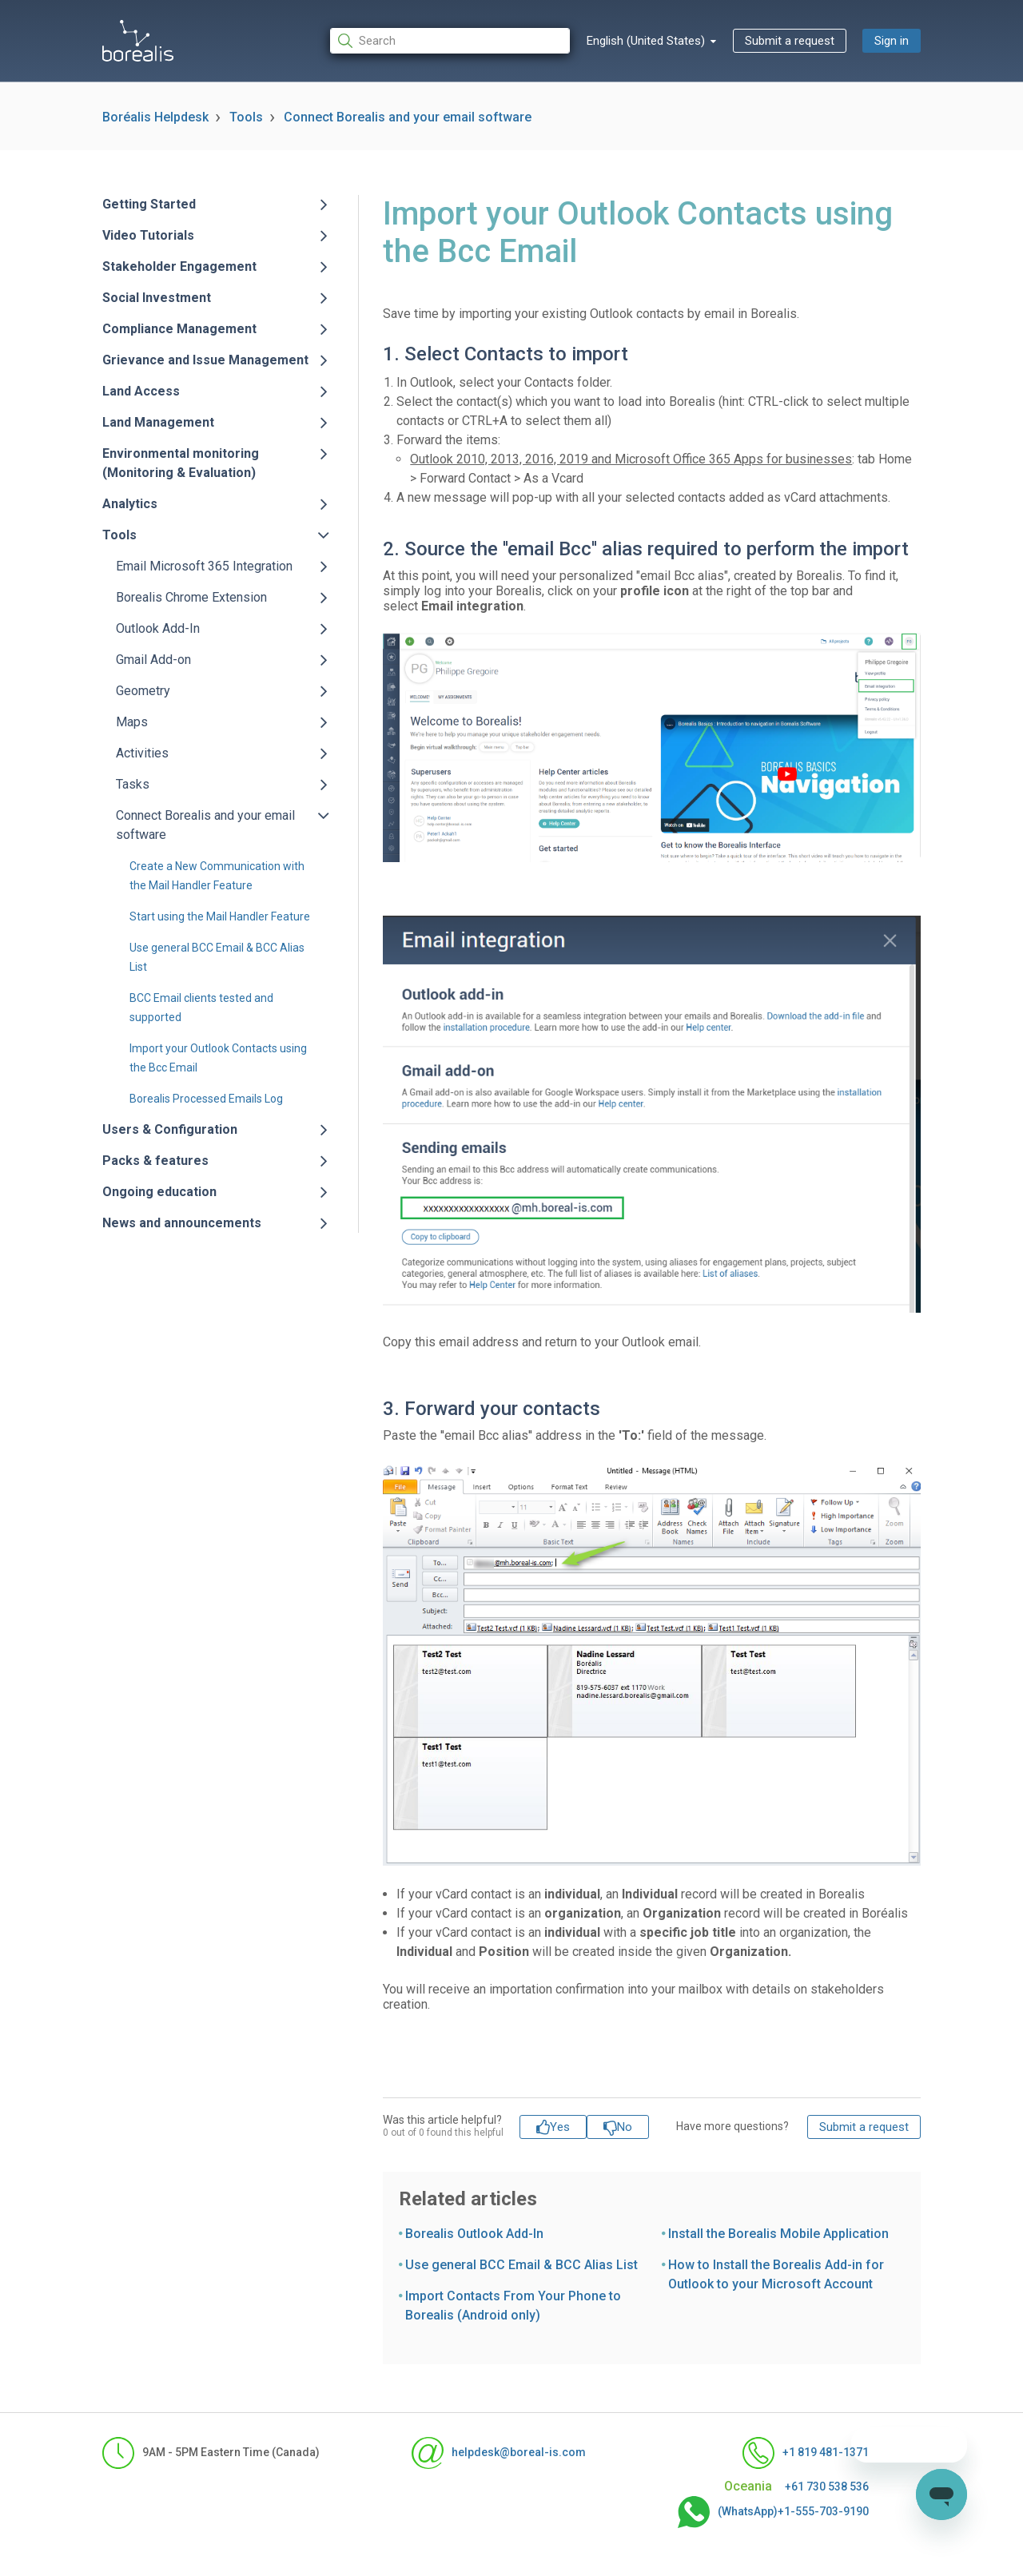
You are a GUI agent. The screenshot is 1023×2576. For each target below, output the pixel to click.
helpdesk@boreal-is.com (499, 2453)
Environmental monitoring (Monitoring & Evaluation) (180, 463)
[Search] (450, 41)
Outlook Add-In (158, 628)
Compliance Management (179, 328)
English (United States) (647, 41)
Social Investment (156, 297)
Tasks (132, 784)
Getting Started (149, 204)
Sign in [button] (891, 41)
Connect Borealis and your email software (407, 117)
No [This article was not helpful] (624, 2127)
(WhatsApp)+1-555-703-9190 (773, 2512)
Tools (246, 117)
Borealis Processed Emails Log (206, 1098)
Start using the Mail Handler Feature (219, 916)
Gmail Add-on (153, 659)
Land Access (141, 391)
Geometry (143, 690)
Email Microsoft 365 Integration (204, 566)
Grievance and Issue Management (205, 360)
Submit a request (789, 41)
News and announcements (181, 1222)
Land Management (158, 422)
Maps (132, 721)
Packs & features (155, 1160)
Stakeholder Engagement (179, 266)
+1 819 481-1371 (805, 2453)
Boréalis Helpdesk (155, 117)
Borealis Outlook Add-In (474, 2233)
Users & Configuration (169, 1129)
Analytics (129, 503)
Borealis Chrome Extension (191, 597)
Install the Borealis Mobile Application (778, 2233)
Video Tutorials (148, 235)
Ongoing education (159, 1191)
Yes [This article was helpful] (560, 2127)
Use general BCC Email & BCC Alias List (521, 2264)
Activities (142, 753)
